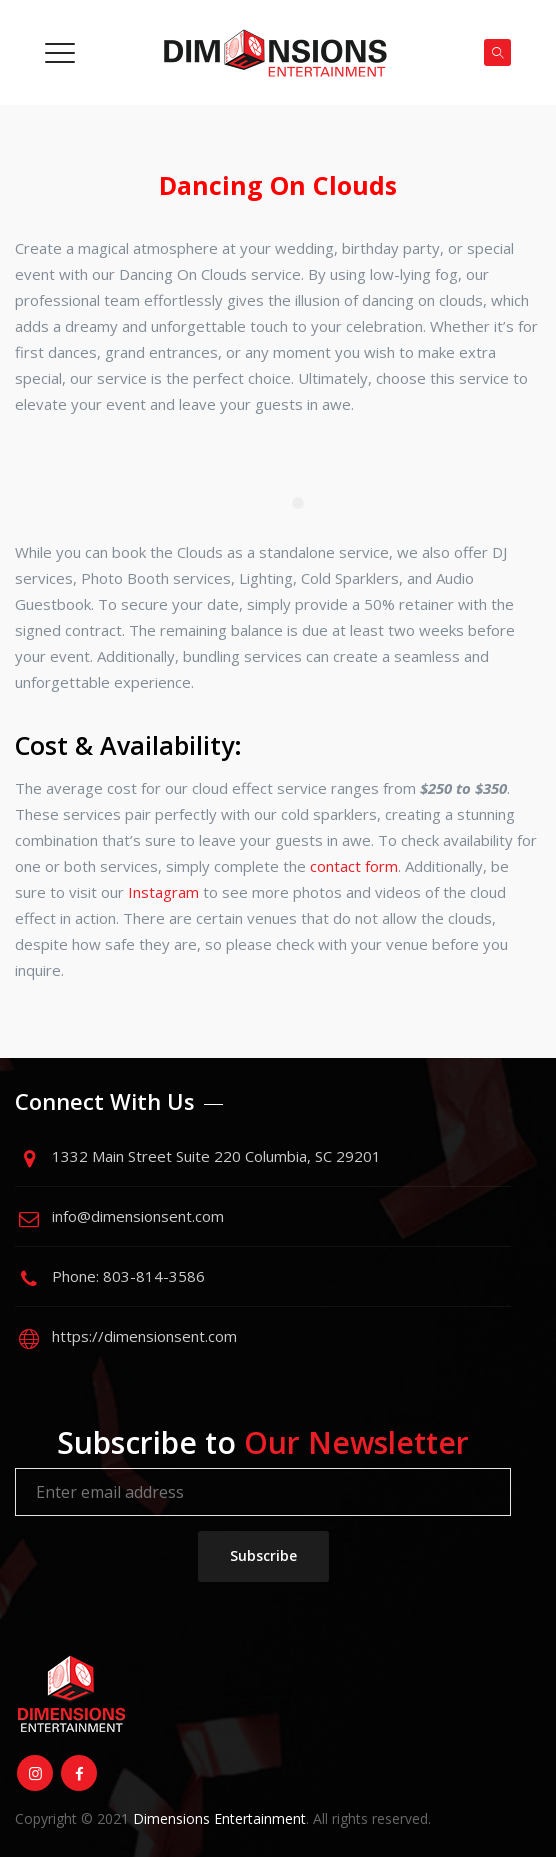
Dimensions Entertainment (219, 1818)
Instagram (163, 892)
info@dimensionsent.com (138, 1216)
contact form (354, 866)
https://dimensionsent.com (144, 1336)
